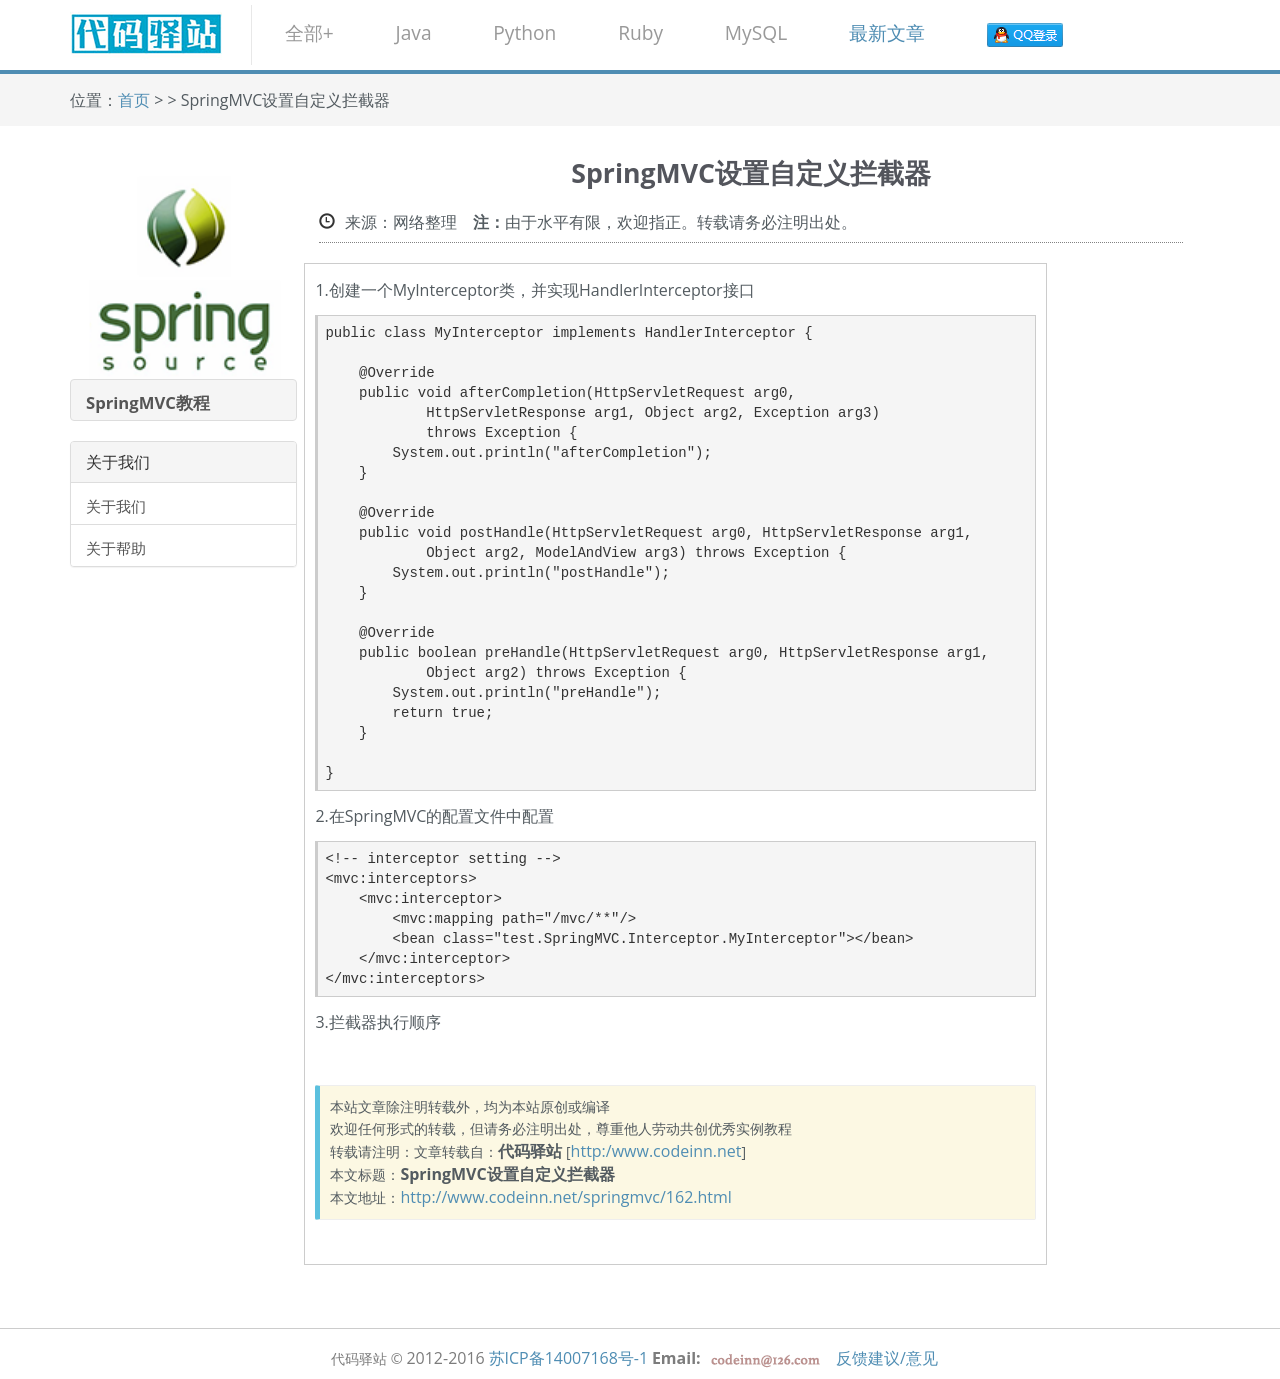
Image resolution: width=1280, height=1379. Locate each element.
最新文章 (887, 32)
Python (524, 32)
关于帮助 (116, 548)
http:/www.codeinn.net (656, 1151)
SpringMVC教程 (148, 402)
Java (413, 32)
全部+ (309, 32)
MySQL (756, 32)
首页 (134, 100)
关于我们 (116, 506)
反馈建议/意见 (887, 1358)
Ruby (640, 32)
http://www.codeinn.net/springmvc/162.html (565, 1197)
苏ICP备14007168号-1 (569, 1358)
